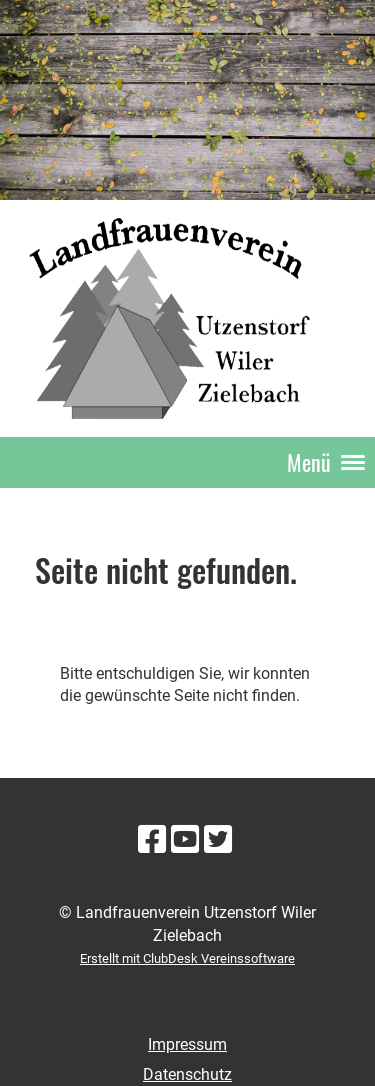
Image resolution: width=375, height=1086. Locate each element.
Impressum (187, 1044)
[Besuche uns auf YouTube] (185, 840)
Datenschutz (187, 1074)
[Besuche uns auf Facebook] (152, 840)
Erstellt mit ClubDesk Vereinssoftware (187, 958)
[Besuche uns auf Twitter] (218, 840)
